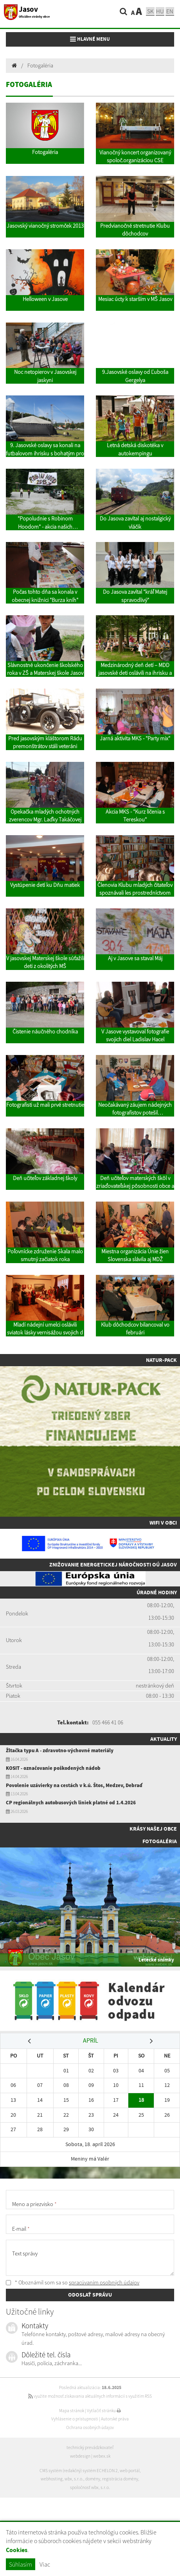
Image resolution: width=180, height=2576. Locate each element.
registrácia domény (120, 2479)
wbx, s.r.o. (74, 2479)
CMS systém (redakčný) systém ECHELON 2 (79, 2470)
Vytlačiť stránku (104, 2410)
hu (160, 11)
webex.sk (101, 2456)
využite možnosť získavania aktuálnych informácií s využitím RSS (90, 2396)
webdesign (80, 2456)
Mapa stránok (71, 2410)
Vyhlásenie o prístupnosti (74, 2419)
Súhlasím (20, 2564)
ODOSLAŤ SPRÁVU (90, 2295)
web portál (130, 2470)
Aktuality (163, 1739)
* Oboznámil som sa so (72, 2282)
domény (92, 2479)
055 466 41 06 (107, 1722)
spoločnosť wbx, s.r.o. (90, 2487)
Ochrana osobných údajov (90, 2427)
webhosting (52, 2479)
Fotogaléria (40, 65)
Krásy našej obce (153, 1829)
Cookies (16, 2550)
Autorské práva (115, 2419)
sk (150, 11)
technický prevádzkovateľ (90, 2447)
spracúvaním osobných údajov (104, 2282)
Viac (45, 2564)
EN (169, 11)
